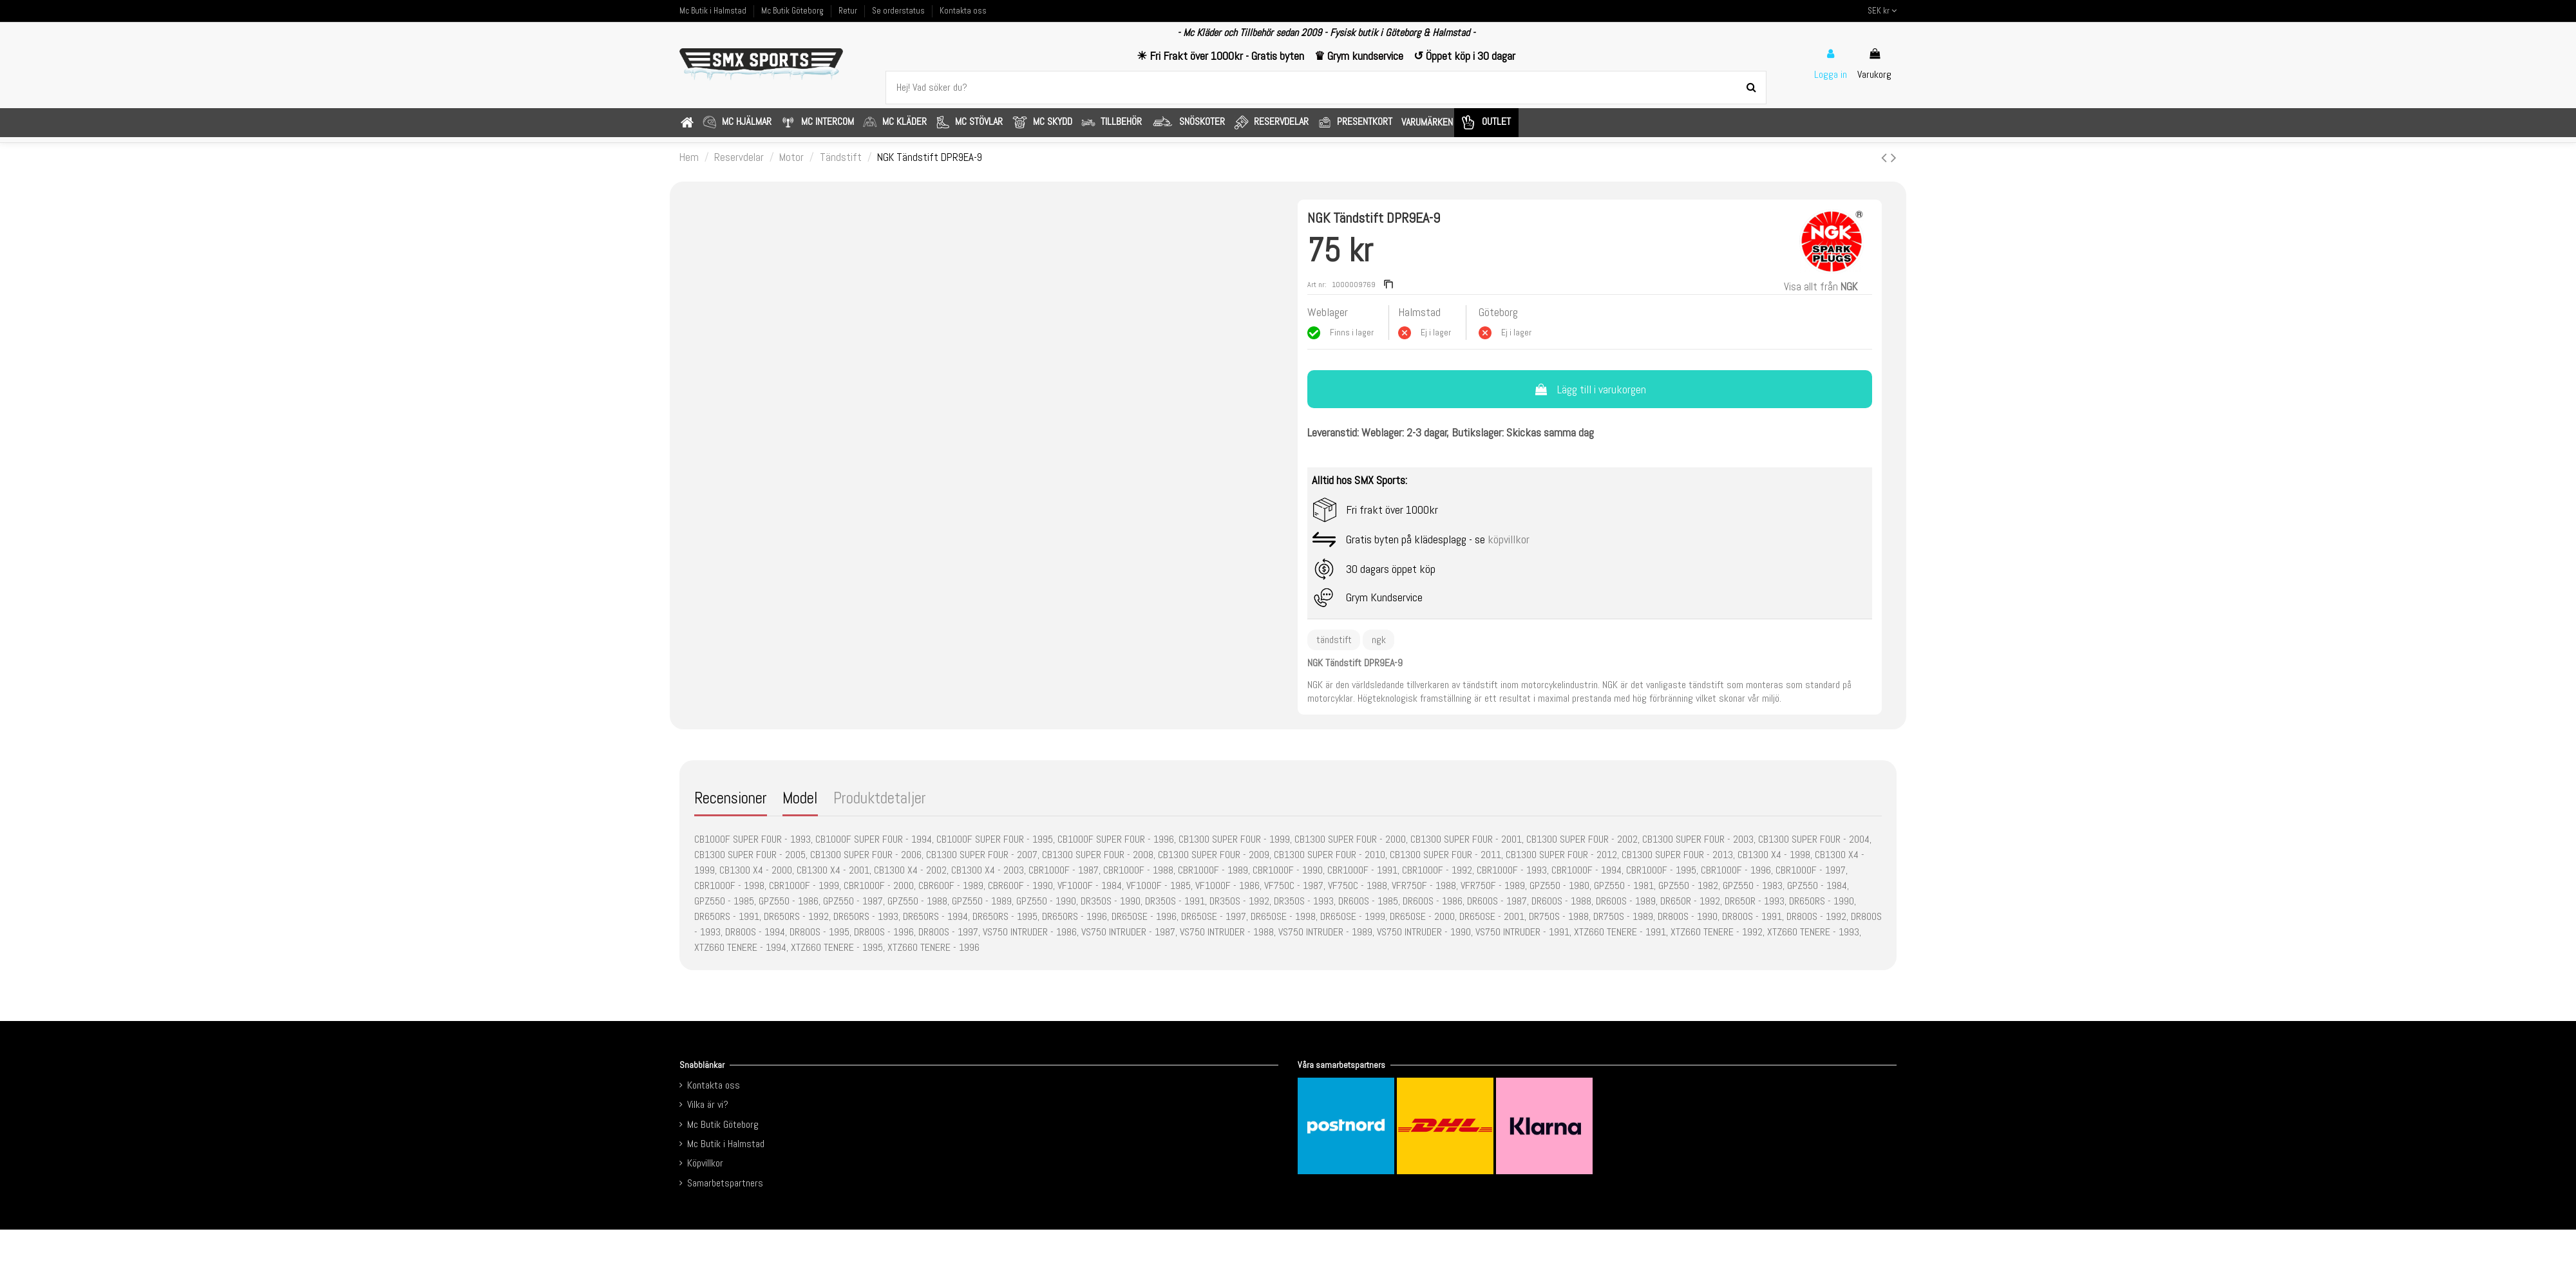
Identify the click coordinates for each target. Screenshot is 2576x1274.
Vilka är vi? (707, 1104)
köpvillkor (1509, 539)
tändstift (1334, 639)
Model (800, 799)
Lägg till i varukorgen (1589, 389)
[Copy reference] (1388, 284)
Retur (848, 10)
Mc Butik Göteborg (793, 10)
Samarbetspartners (725, 1183)
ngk (1379, 639)
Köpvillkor (705, 1163)
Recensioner (730, 799)
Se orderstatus (899, 10)
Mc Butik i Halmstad (713, 10)
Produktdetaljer (879, 799)
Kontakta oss (963, 10)
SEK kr (1882, 10)
